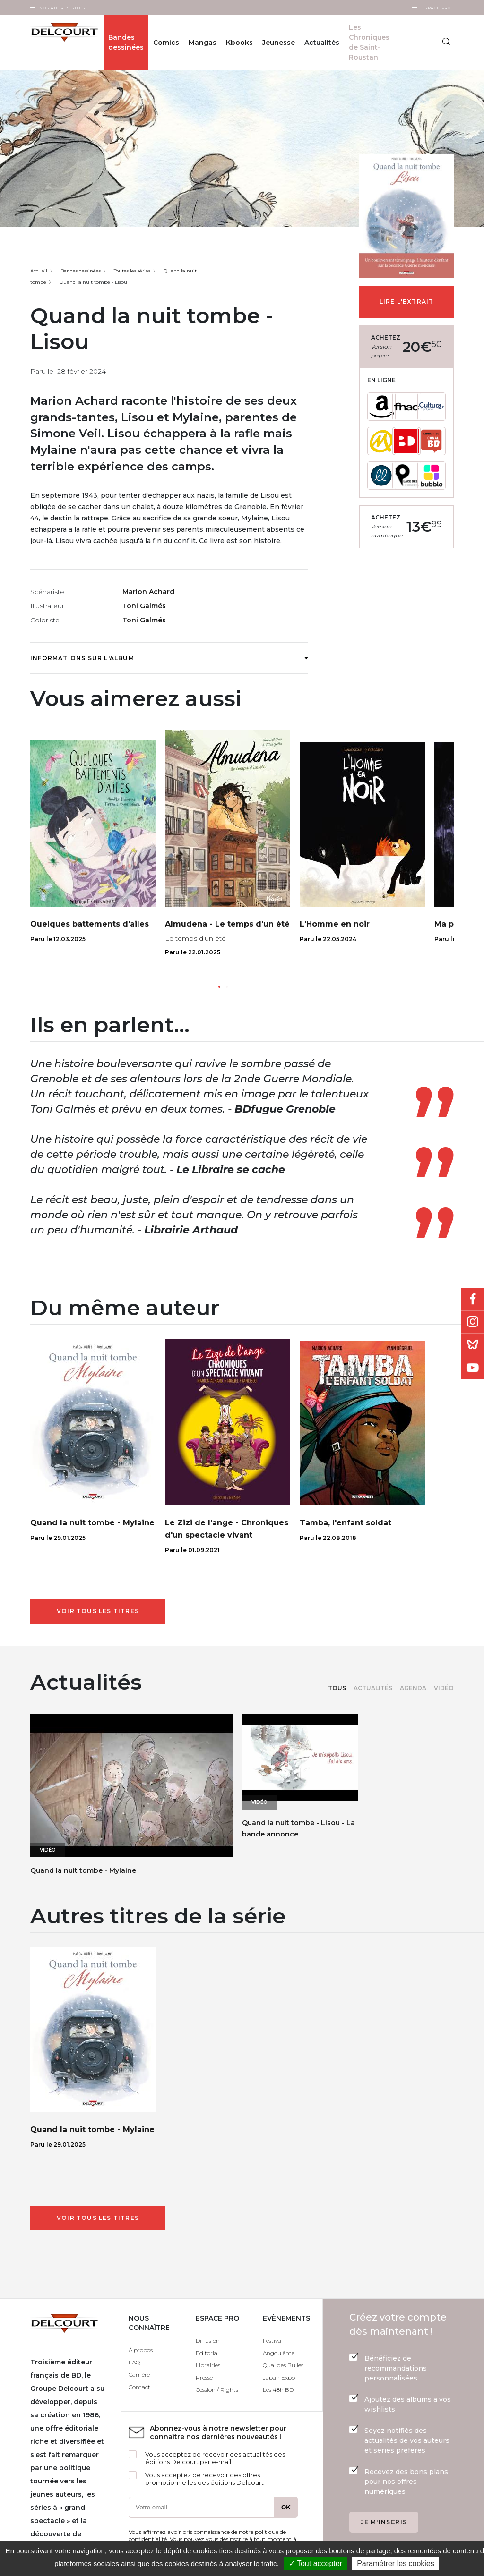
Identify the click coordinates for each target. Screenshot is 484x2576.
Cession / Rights (217, 2389)
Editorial (207, 2352)
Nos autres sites (62, 7)
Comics (166, 42)
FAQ (134, 2362)
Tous (337, 1688)
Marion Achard (148, 591)
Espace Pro (436, 7)
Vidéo (444, 1688)
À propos (141, 2350)
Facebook (472, 1299)
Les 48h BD (278, 2389)
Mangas (202, 42)
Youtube (472, 1367)
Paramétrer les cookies (395, 2563)
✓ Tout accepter (315, 2563)
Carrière (139, 2374)
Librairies (208, 2365)
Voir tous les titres (98, 1611)
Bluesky (472, 1345)
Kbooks (239, 42)
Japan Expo (279, 2377)
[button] (219, 987)
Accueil (38, 271)
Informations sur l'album (169, 658)
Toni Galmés (144, 606)
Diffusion (208, 2340)
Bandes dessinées (126, 42)
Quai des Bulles (283, 2365)
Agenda (413, 1688)
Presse (204, 2377)
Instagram (472, 1322)
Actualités (373, 1688)
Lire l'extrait (407, 301)
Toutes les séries (132, 271)
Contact (139, 2386)
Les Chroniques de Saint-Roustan (369, 42)
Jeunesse (278, 42)
